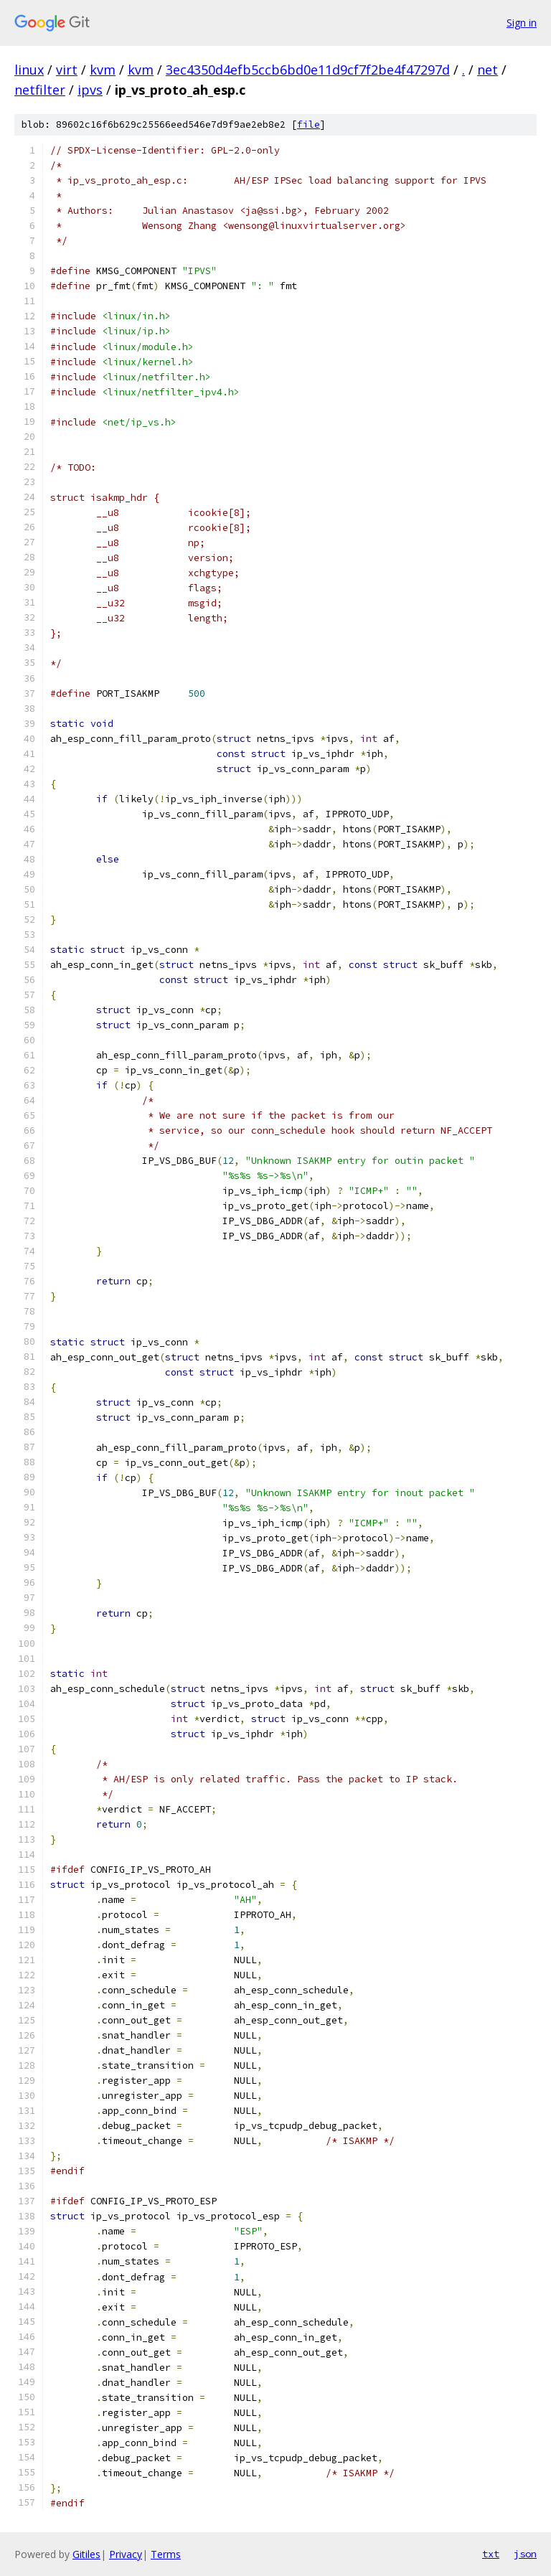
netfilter (39, 89)
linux (29, 69)
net (487, 69)
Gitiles (86, 2554)
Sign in (522, 22)
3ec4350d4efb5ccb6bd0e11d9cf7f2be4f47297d (308, 69)
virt (66, 69)
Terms (166, 2554)
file (308, 124)
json (525, 2553)
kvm (103, 69)
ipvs (90, 89)
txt (490, 2553)
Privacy (125, 2554)
